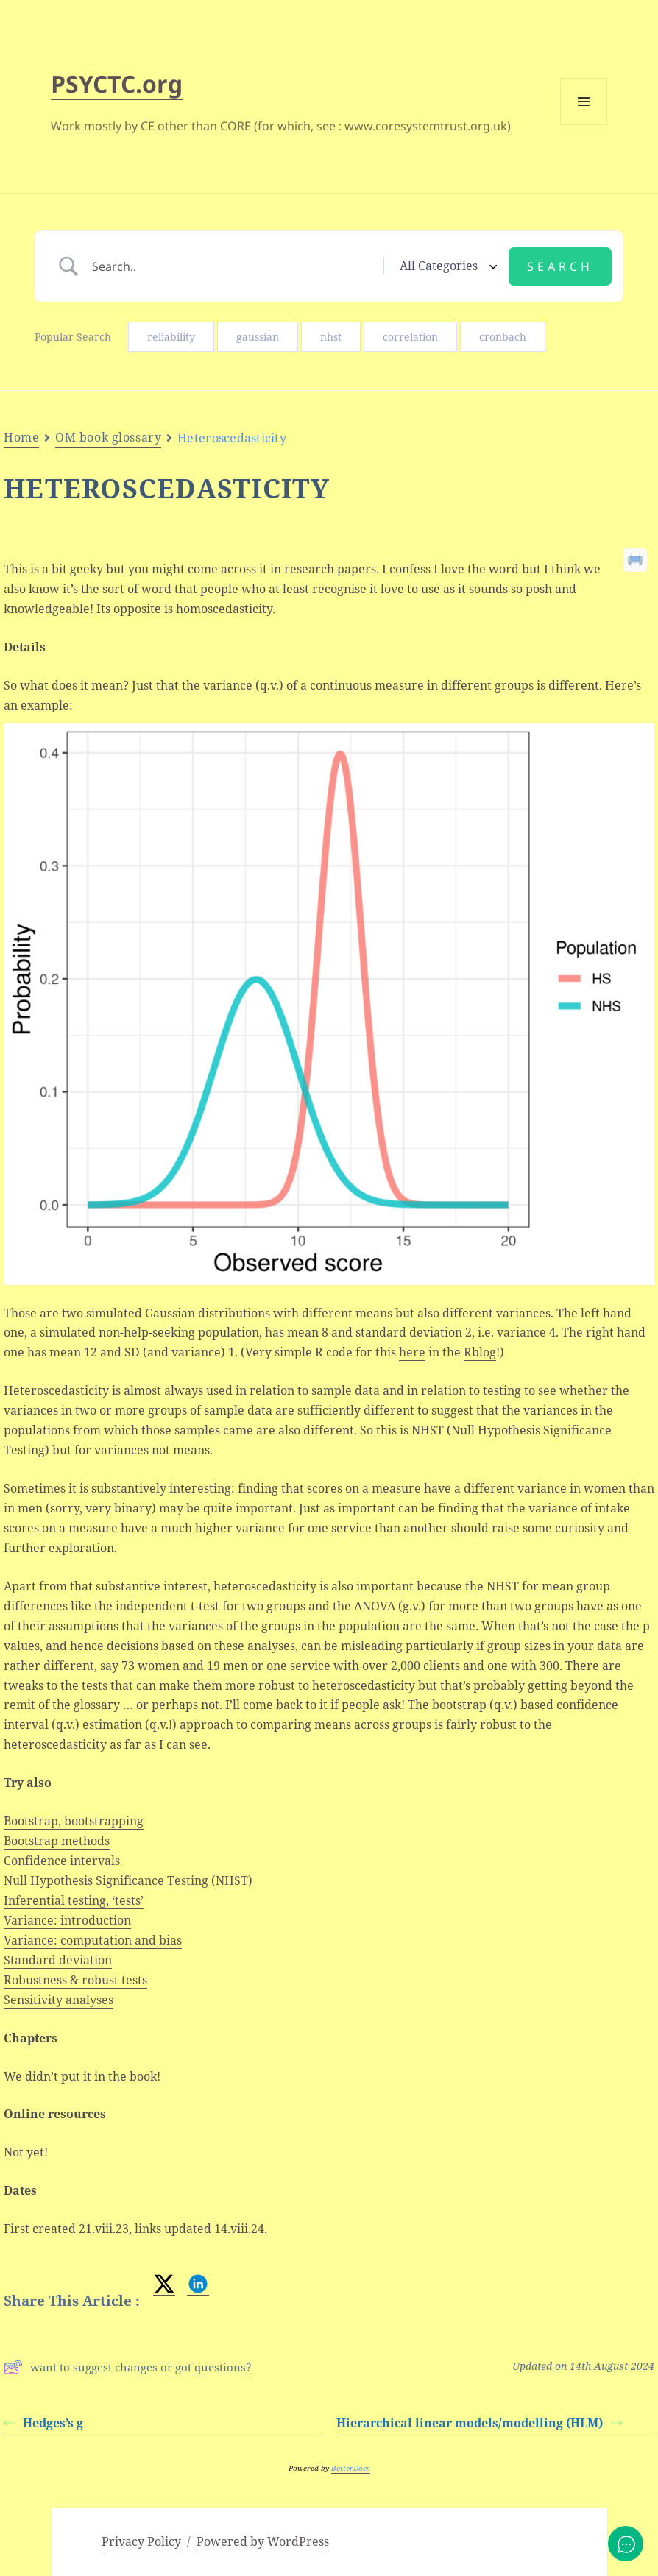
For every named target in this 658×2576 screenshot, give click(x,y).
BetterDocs (350, 2468)
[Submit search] (560, 266)
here (412, 1352)
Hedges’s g (43, 2423)
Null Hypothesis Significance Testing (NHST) (128, 1880)
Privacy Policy (141, 2541)
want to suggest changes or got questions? (128, 2367)
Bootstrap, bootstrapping (74, 1821)
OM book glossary (108, 437)
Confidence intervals (62, 1861)
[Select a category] (446, 266)
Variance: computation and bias (93, 1940)
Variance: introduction (67, 1920)
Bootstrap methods (57, 1841)
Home (21, 437)
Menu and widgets (584, 124)
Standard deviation (58, 1960)
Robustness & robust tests (75, 1980)
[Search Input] (232, 266)
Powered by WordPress (263, 2541)
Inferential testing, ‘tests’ (74, 1900)
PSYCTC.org (117, 83)
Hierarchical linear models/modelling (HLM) (479, 2423)
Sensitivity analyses (58, 2000)
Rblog (480, 1352)
